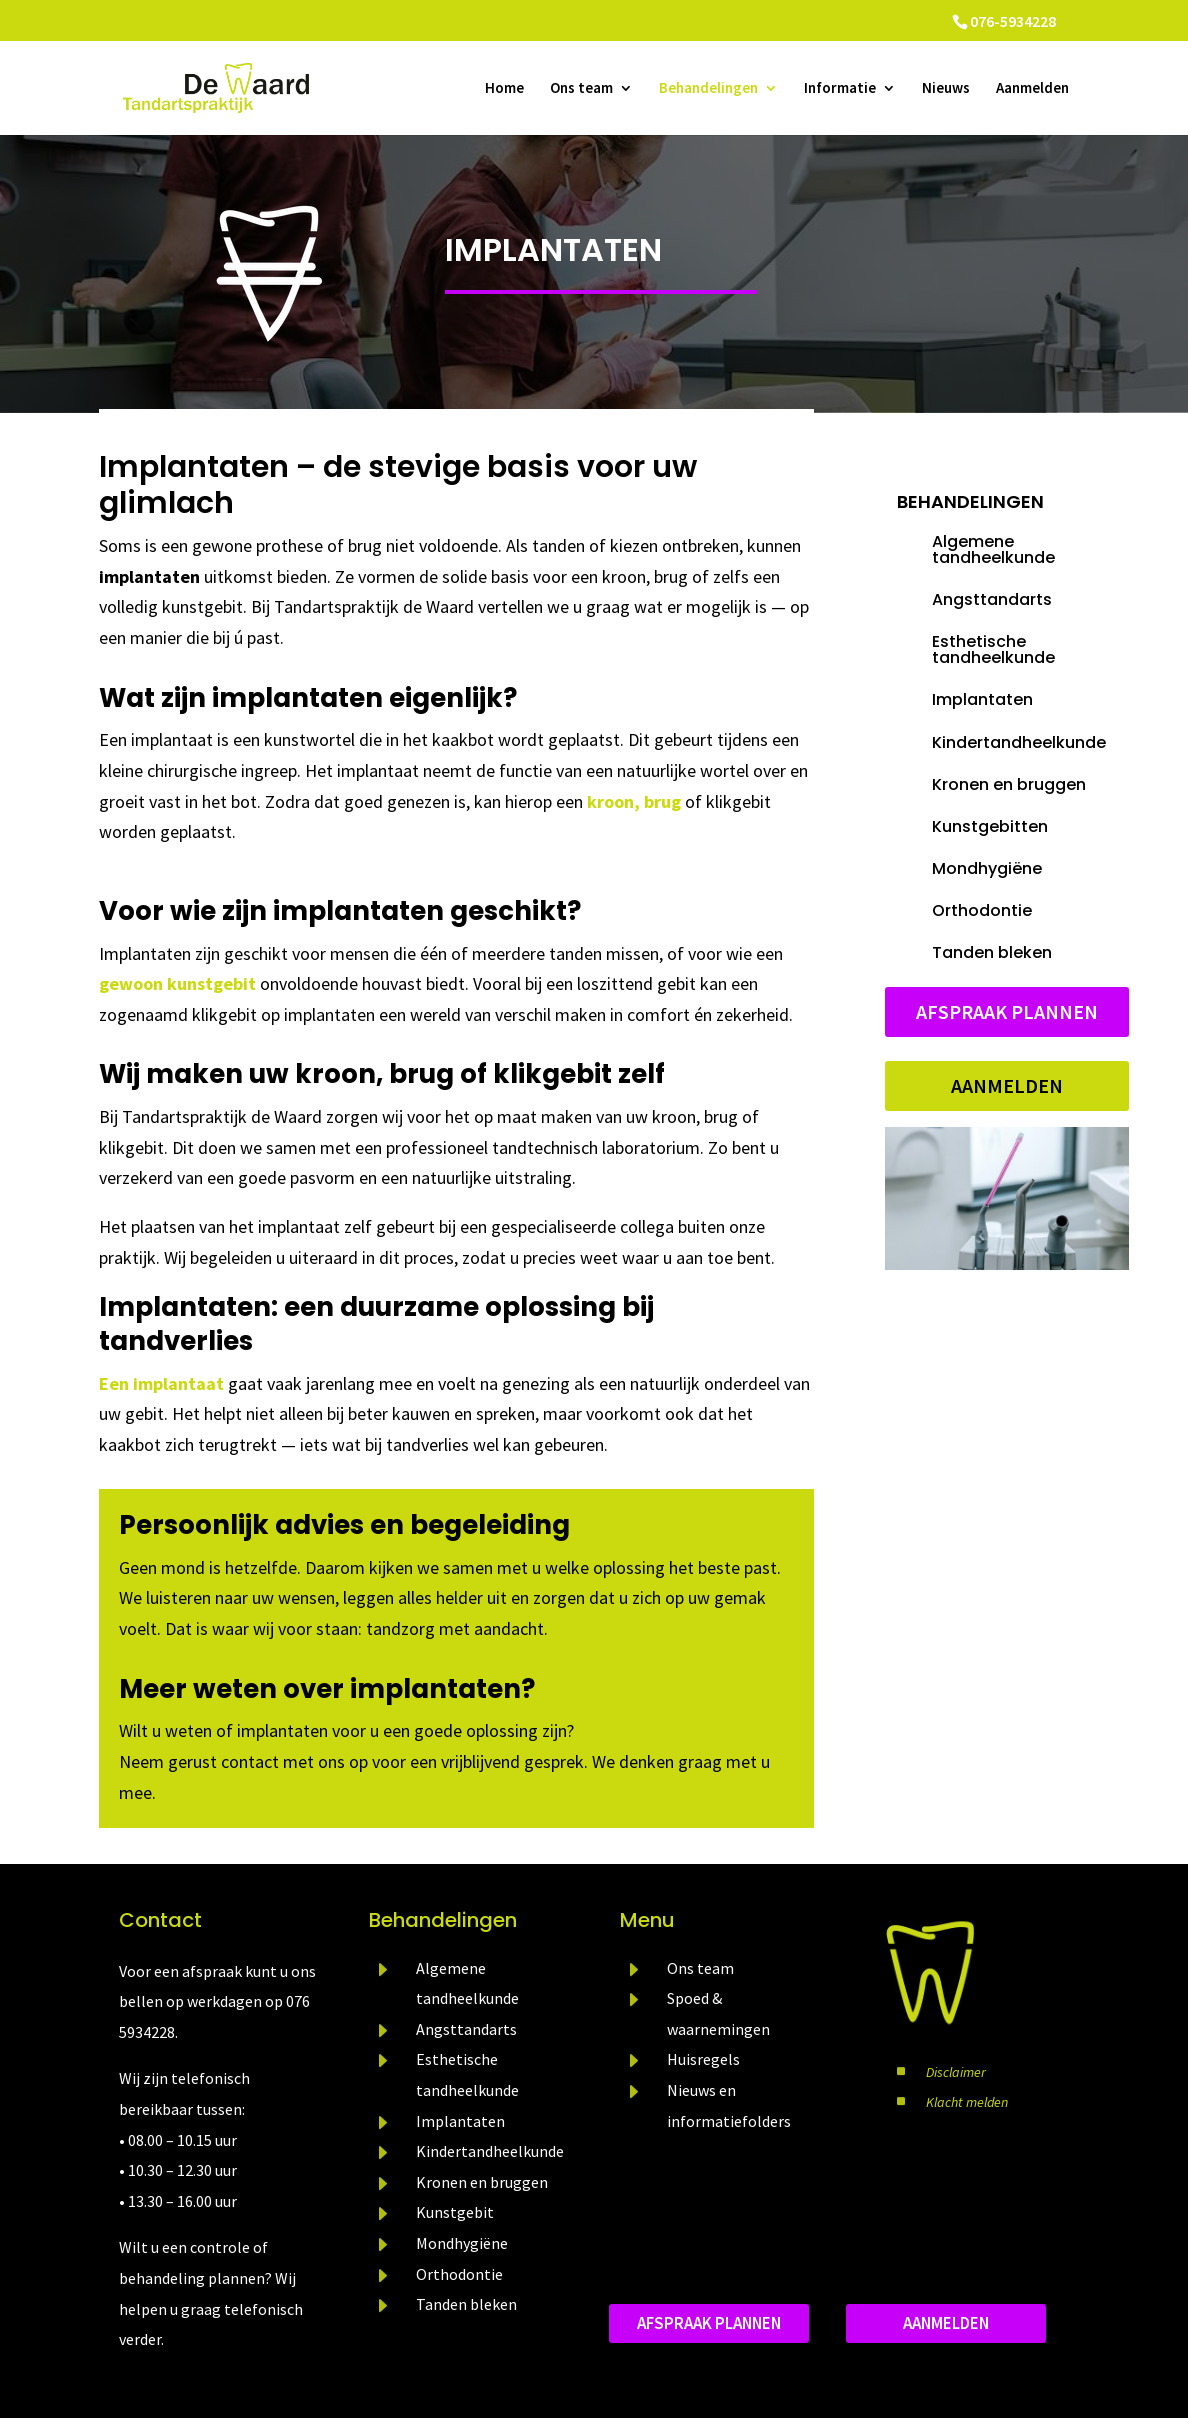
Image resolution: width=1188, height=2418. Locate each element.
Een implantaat (161, 1383)
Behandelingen (708, 89)
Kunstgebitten (990, 826)
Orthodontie (982, 910)
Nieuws (946, 89)
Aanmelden (1032, 89)
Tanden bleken (992, 952)
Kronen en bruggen (1009, 784)
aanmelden (946, 2323)
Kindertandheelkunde (1019, 742)
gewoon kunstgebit (177, 983)
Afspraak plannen (1007, 1011)
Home (504, 89)
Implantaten (553, 249)
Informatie (840, 89)
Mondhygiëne (987, 868)
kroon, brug (634, 801)
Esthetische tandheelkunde (993, 649)
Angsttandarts (992, 599)
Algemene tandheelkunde (993, 549)
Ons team (581, 89)
